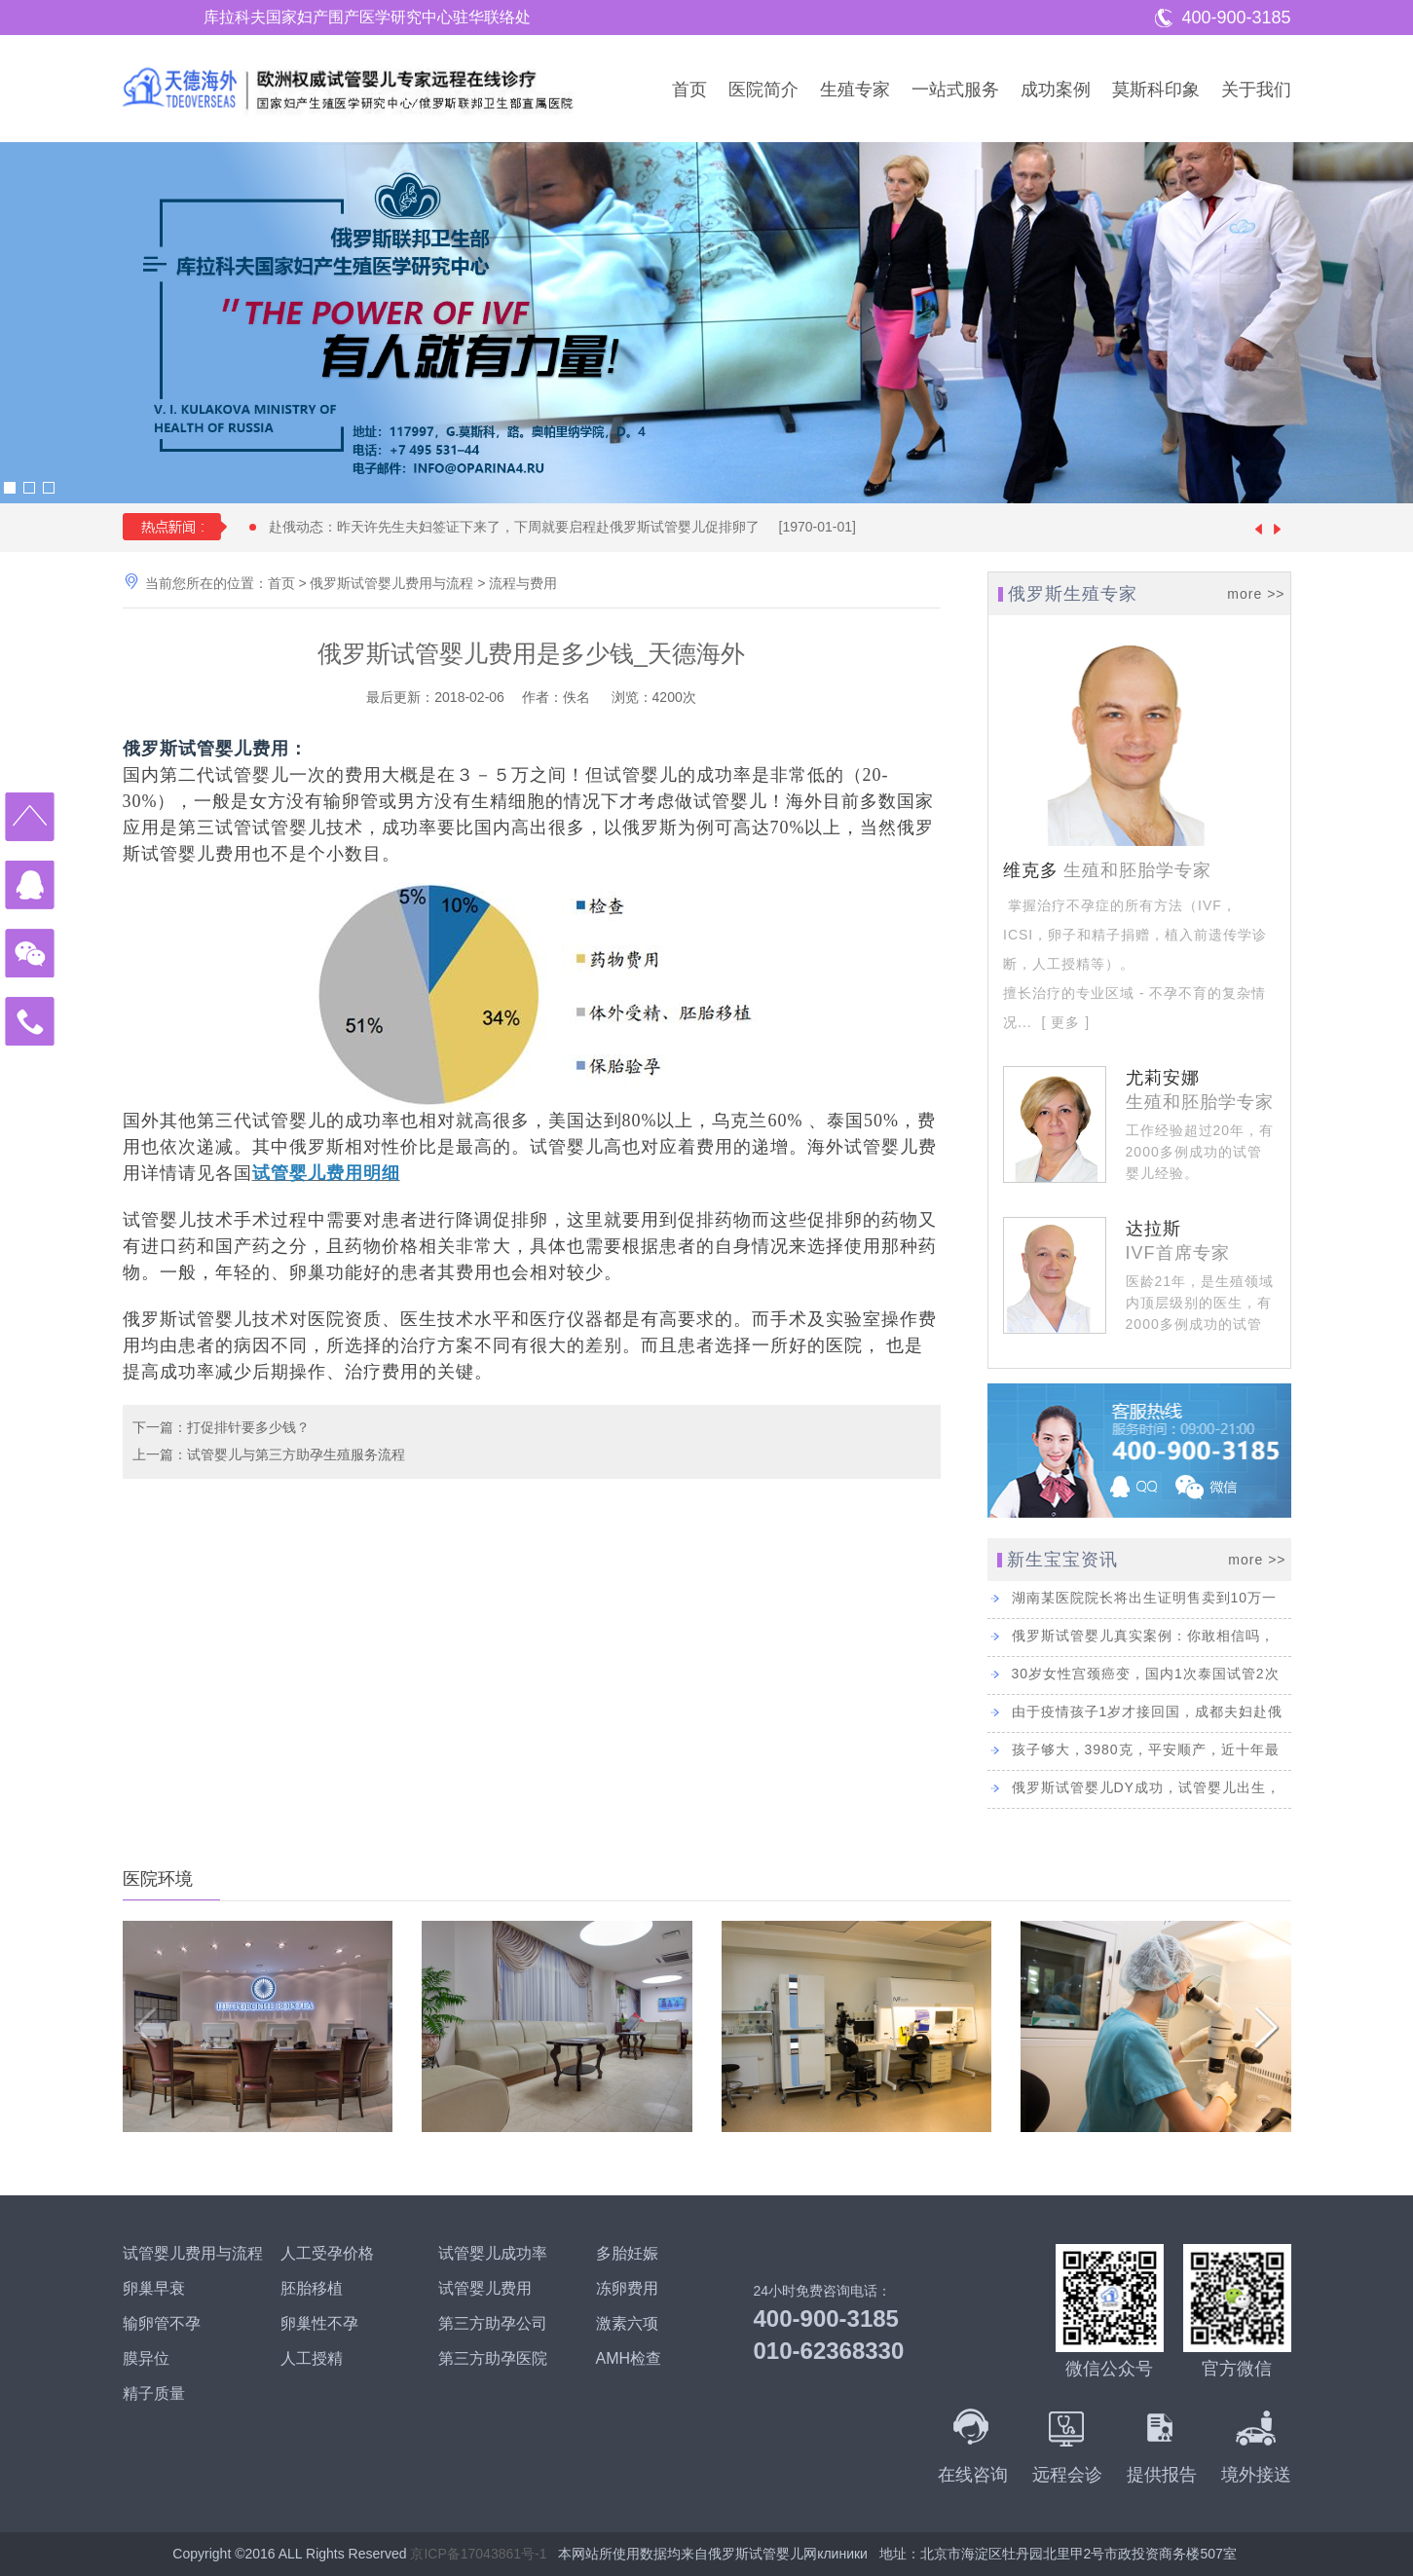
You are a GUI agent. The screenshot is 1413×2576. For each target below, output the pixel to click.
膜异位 (146, 2358)
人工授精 (311, 2358)
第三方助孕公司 (492, 2323)
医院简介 (763, 89)
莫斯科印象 (1156, 89)
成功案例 (1056, 89)
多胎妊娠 (627, 2253)
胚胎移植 (311, 2288)
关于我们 (1256, 89)
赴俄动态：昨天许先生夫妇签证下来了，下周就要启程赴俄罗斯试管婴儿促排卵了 (572, 526)
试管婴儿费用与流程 (193, 2253)
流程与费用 (523, 583)
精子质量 (154, 2393)
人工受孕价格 (327, 2253)
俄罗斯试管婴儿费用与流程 (391, 583)
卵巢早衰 (154, 2288)
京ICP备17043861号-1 (478, 2553)
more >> (1255, 594)
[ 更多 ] (1063, 1022)
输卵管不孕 (162, 2323)
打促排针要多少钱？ (248, 1427)
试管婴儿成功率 (492, 2253)
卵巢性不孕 (319, 2323)
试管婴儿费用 (485, 2288)
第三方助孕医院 (492, 2358)
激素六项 (627, 2323)
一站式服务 (955, 89)
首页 (689, 89)
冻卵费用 (627, 2288)
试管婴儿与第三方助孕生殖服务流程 (296, 1454)
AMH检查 (629, 2358)
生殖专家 (855, 89)
